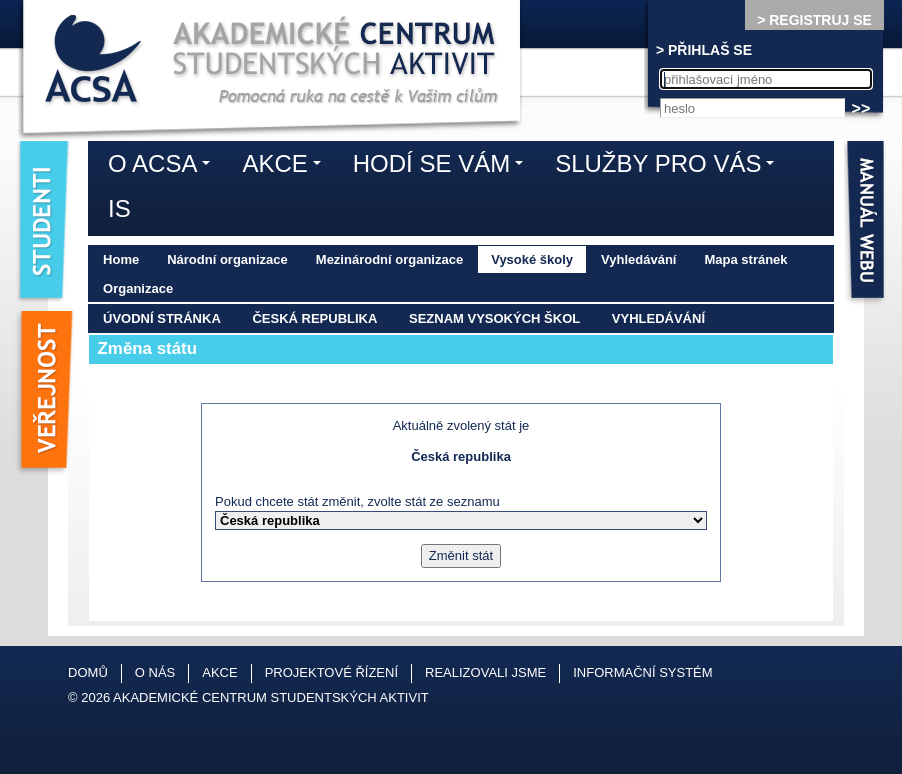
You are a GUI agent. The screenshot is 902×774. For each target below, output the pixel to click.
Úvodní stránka (162, 318)
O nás (155, 672)
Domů (88, 672)
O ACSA (164, 167)
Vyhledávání (638, 259)
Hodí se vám (443, 167)
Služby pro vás (669, 167)
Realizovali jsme (485, 672)
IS (119, 208)
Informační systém (642, 672)
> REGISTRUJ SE (814, 20)
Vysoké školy (532, 259)
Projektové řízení (331, 672)
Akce (286, 167)
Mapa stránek (745, 259)
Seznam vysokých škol (494, 318)
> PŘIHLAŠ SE (704, 50)
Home (121, 259)
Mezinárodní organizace (389, 259)
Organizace (138, 288)
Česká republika (314, 318)
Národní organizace (227, 259)
